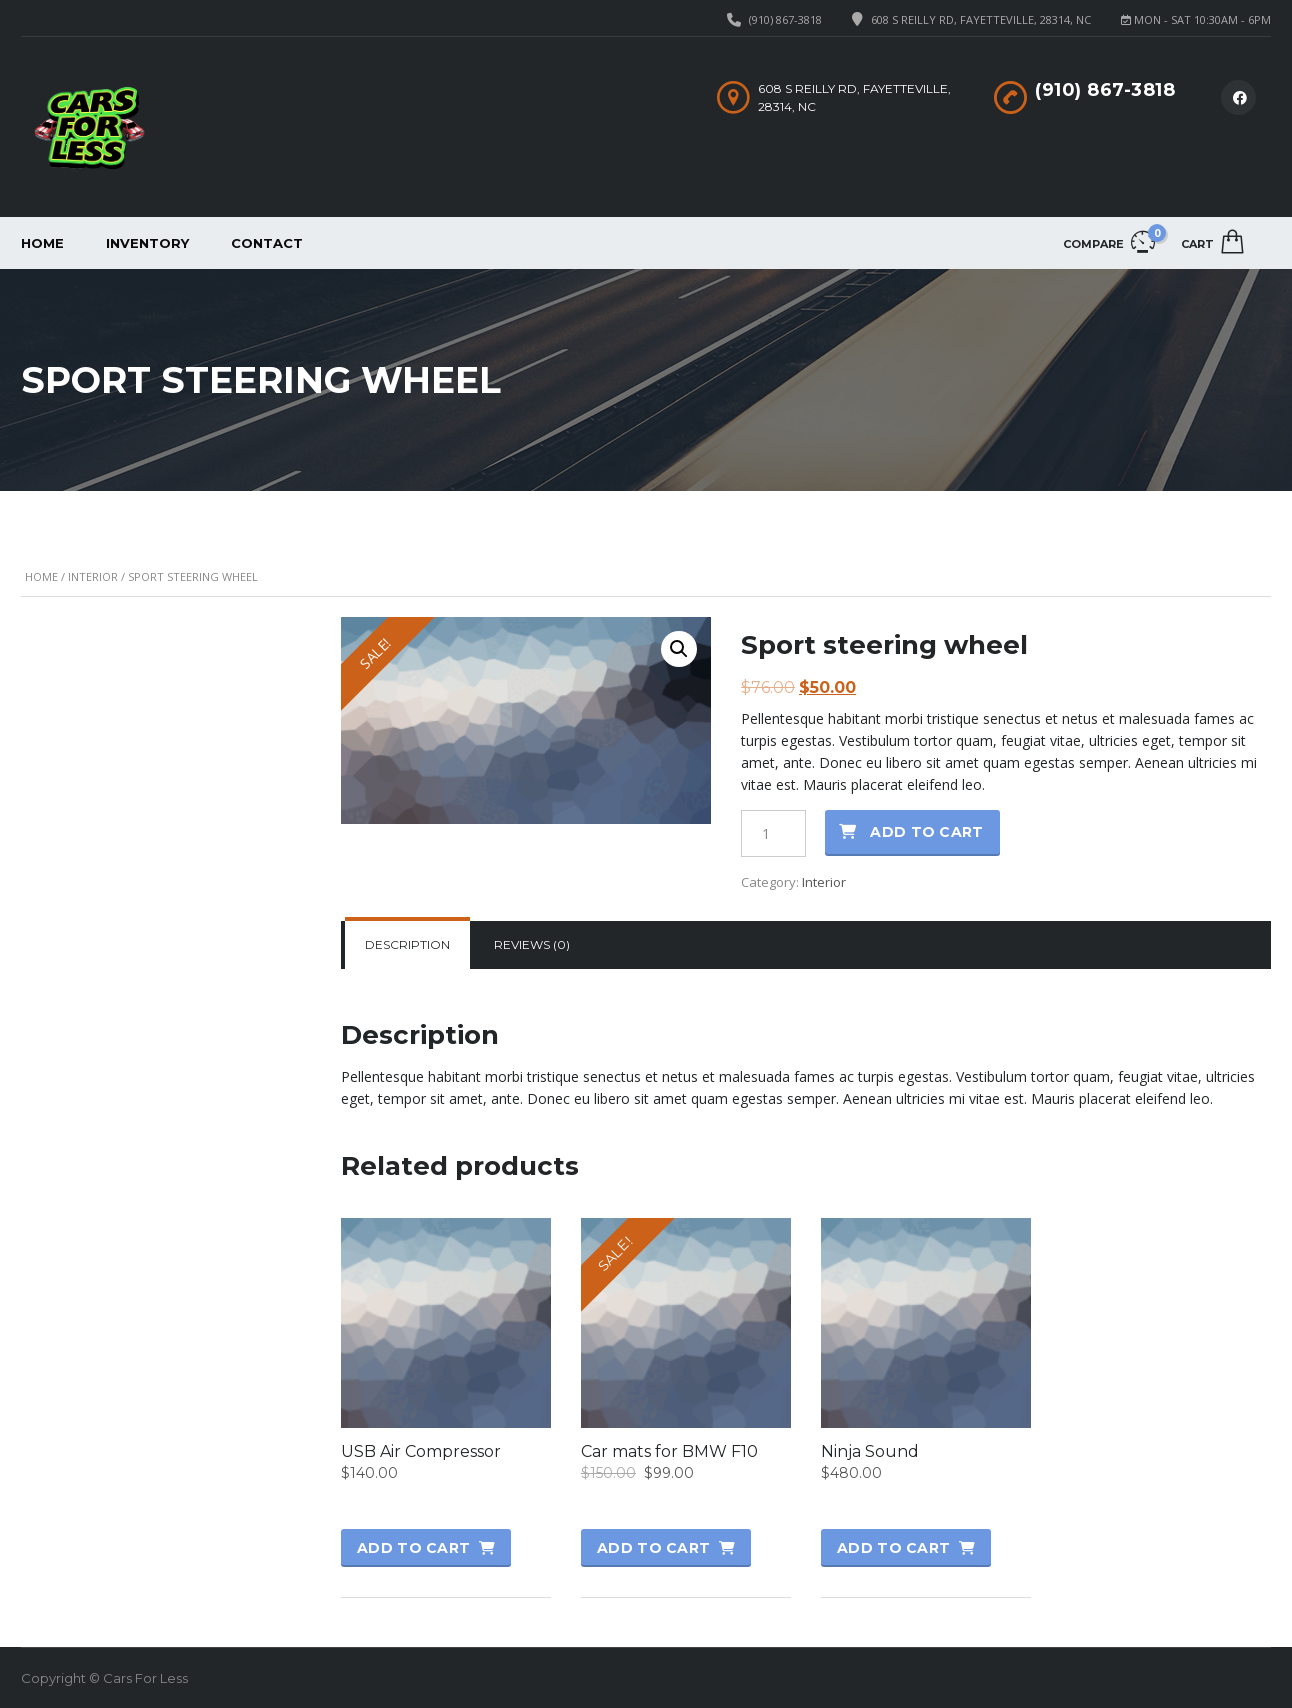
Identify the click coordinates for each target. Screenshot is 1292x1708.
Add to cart (926, 832)
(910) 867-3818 (785, 19)
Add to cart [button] (413, 1548)
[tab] (407, 945)
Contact (267, 243)
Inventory (147, 243)
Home (42, 243)
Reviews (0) (532, 944)
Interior (93, 576)
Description (407, 944)
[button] (679, 649)
